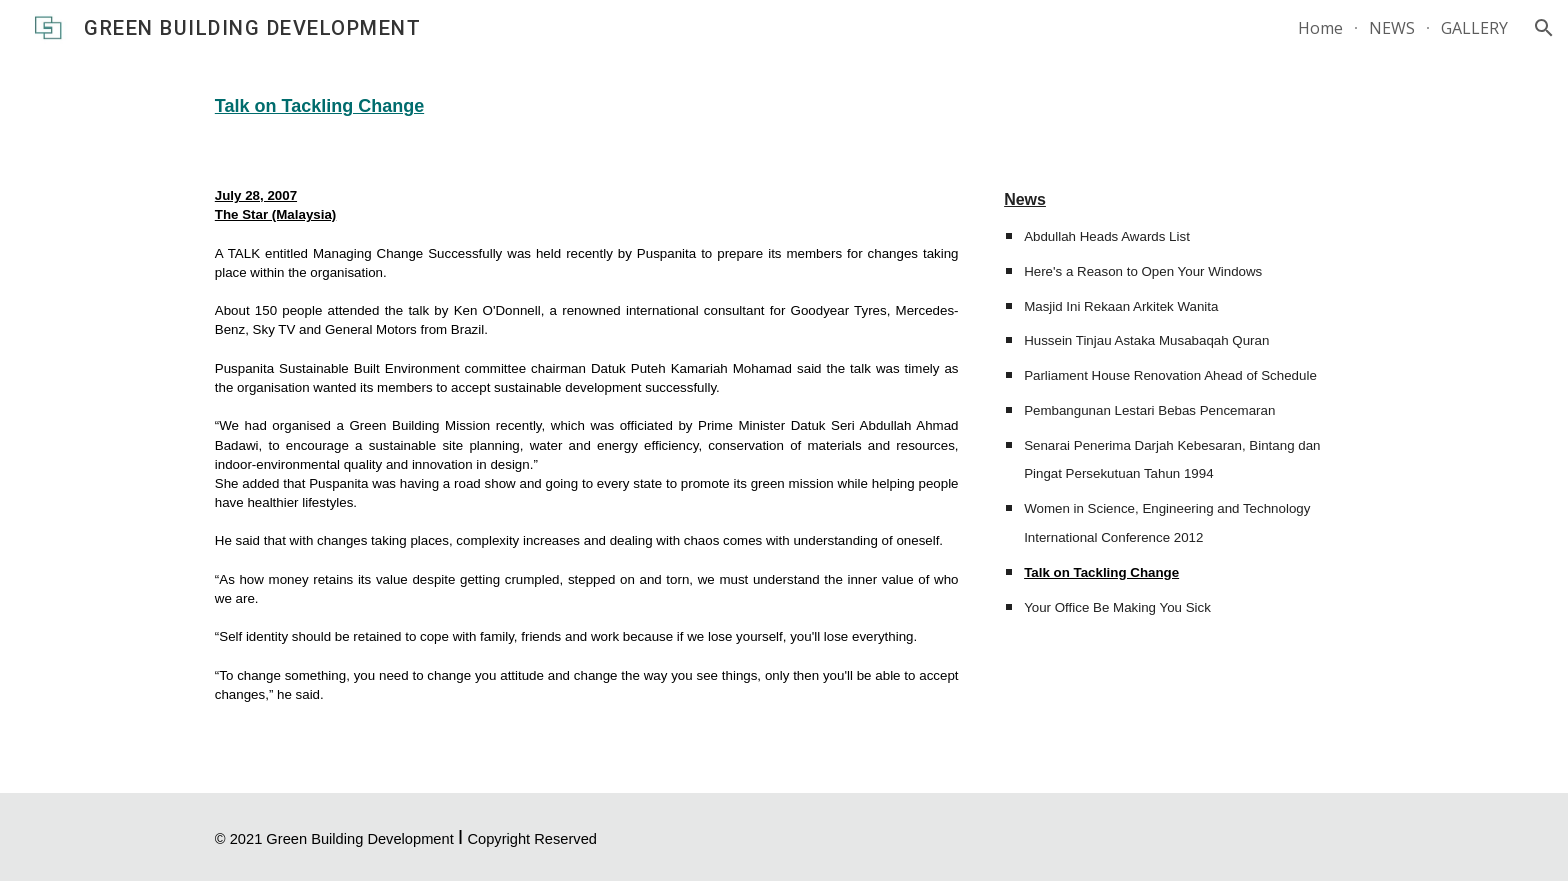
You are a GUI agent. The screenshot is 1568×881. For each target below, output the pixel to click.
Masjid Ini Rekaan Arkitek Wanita (1121, 306)
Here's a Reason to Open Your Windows (1143, 271)
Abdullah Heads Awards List (1107, 236)
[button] (1544, 28)
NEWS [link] (1392, 28)
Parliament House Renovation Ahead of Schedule (1170, 375)
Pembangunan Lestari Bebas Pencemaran (1149, 410)
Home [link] (1320, 28)
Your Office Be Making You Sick (1117, 607)
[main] (784, 104)
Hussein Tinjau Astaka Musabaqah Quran (1146, 340)
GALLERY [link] (1474, 28)
